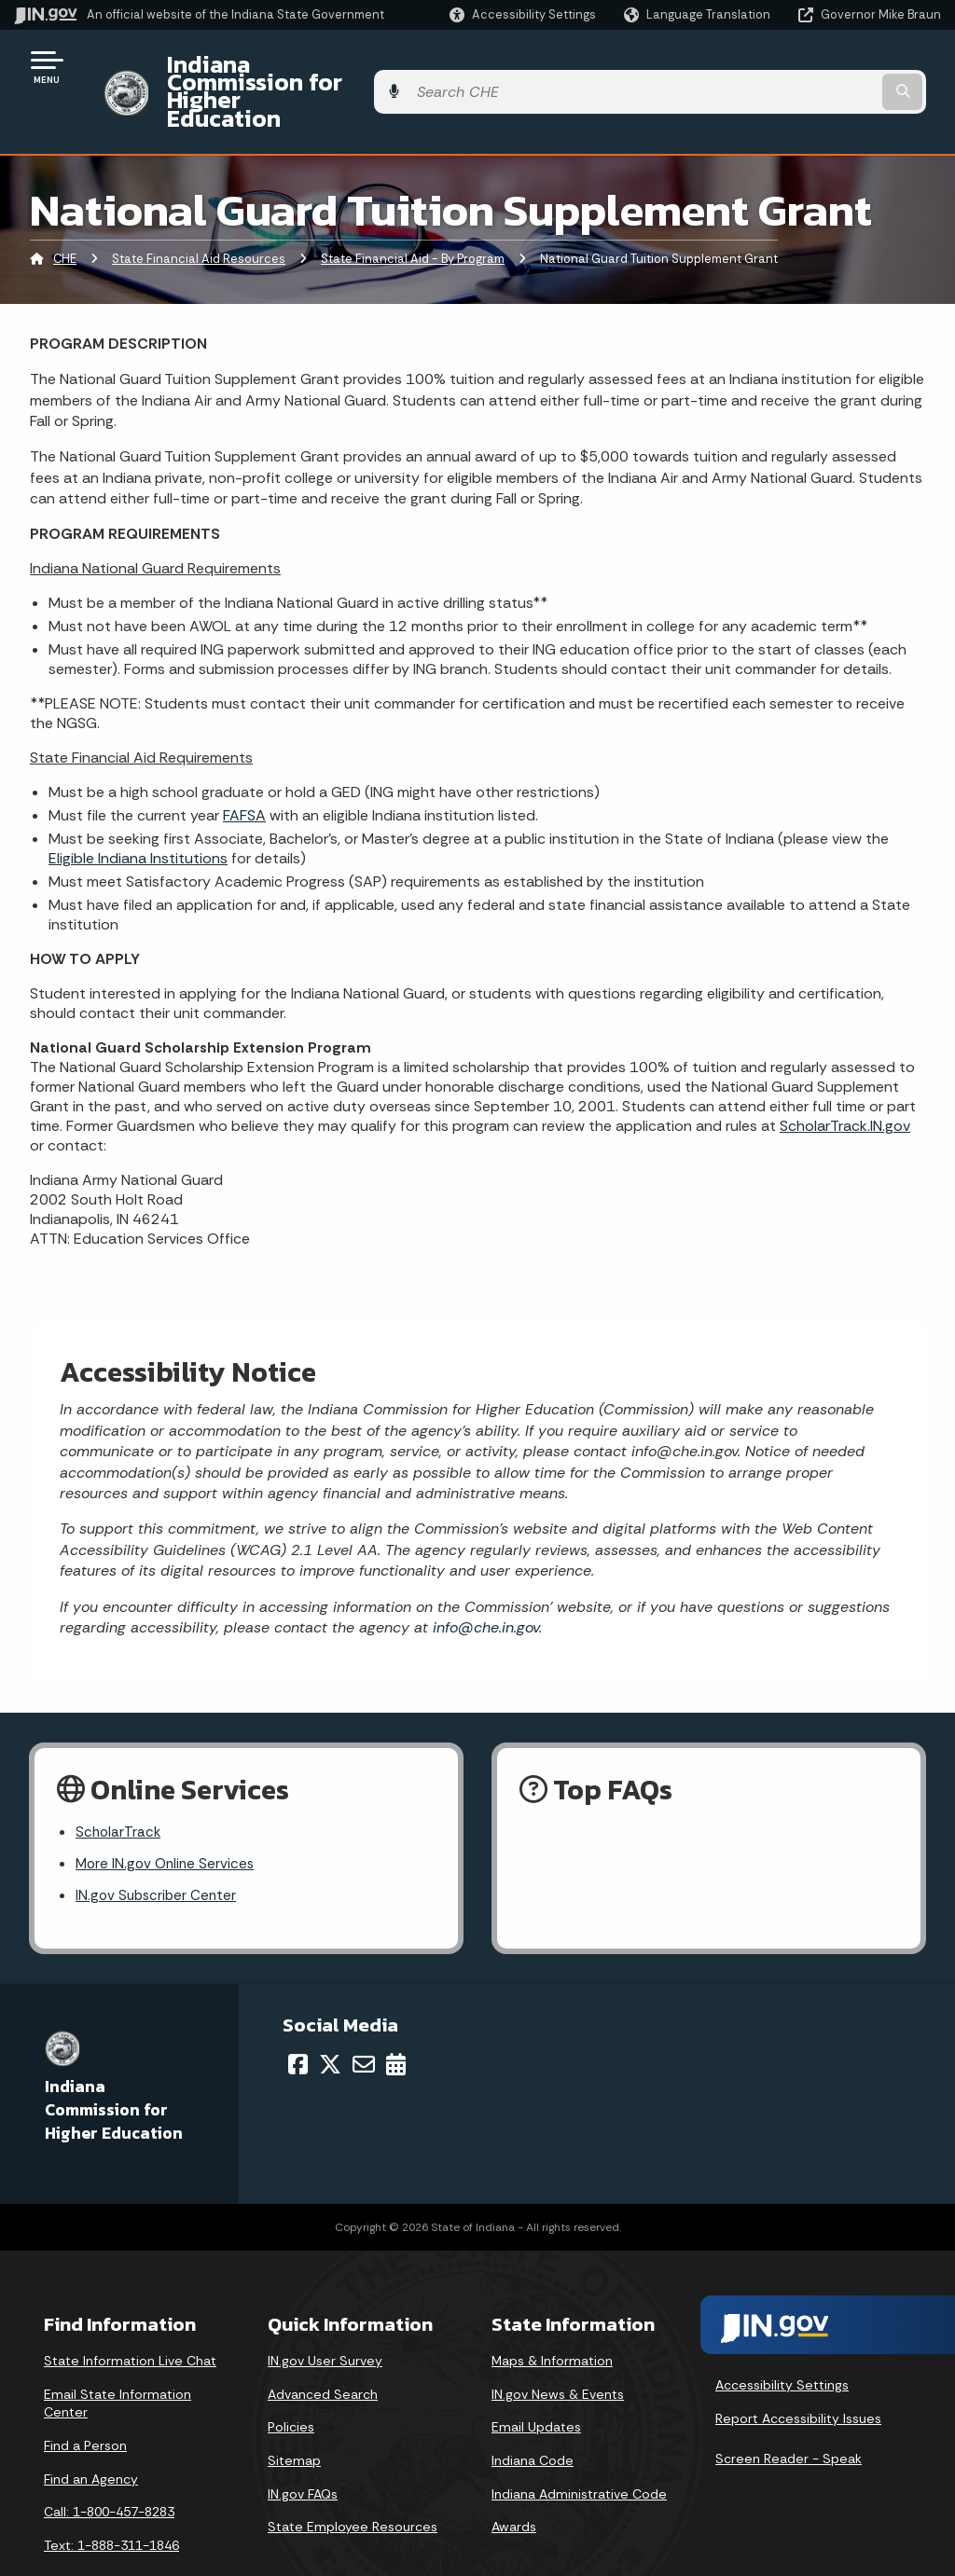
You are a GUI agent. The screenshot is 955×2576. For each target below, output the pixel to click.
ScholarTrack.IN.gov (845, 1076)
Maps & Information (552, 2315)
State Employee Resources (352, 2481)
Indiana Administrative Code (579, 2448)
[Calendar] (396, 2018)
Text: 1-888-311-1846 (111, 2499)
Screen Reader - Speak (788, 2412)
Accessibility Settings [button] (782, 2339)
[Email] (364, 2018)
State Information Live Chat (130, 2315)
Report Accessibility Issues (798, 2372)
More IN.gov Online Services (168, 1816)
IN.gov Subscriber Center (159, 1849)
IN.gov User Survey (325, 2315)
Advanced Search (323, 2348)
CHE (64, 209)
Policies (291, 2381)
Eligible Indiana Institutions (138, 809)
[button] (523, 14)
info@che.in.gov (483, 1577)
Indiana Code (532, 2414)
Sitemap (294, 2414)
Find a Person (85, 2399)
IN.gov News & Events (557, 2348)
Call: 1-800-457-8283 (109, 2466)
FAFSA (244, 766)
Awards (513, 2481)
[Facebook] (298, 2018)
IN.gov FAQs (303, 2448)
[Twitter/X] (330, 2018)
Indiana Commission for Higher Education (378, 66)
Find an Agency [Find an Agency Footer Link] (91, 2433)
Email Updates (536, 2381)
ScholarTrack (119, 1784)
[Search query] (837, 66)
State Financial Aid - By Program (413, 209)
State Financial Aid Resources (198, 209)
